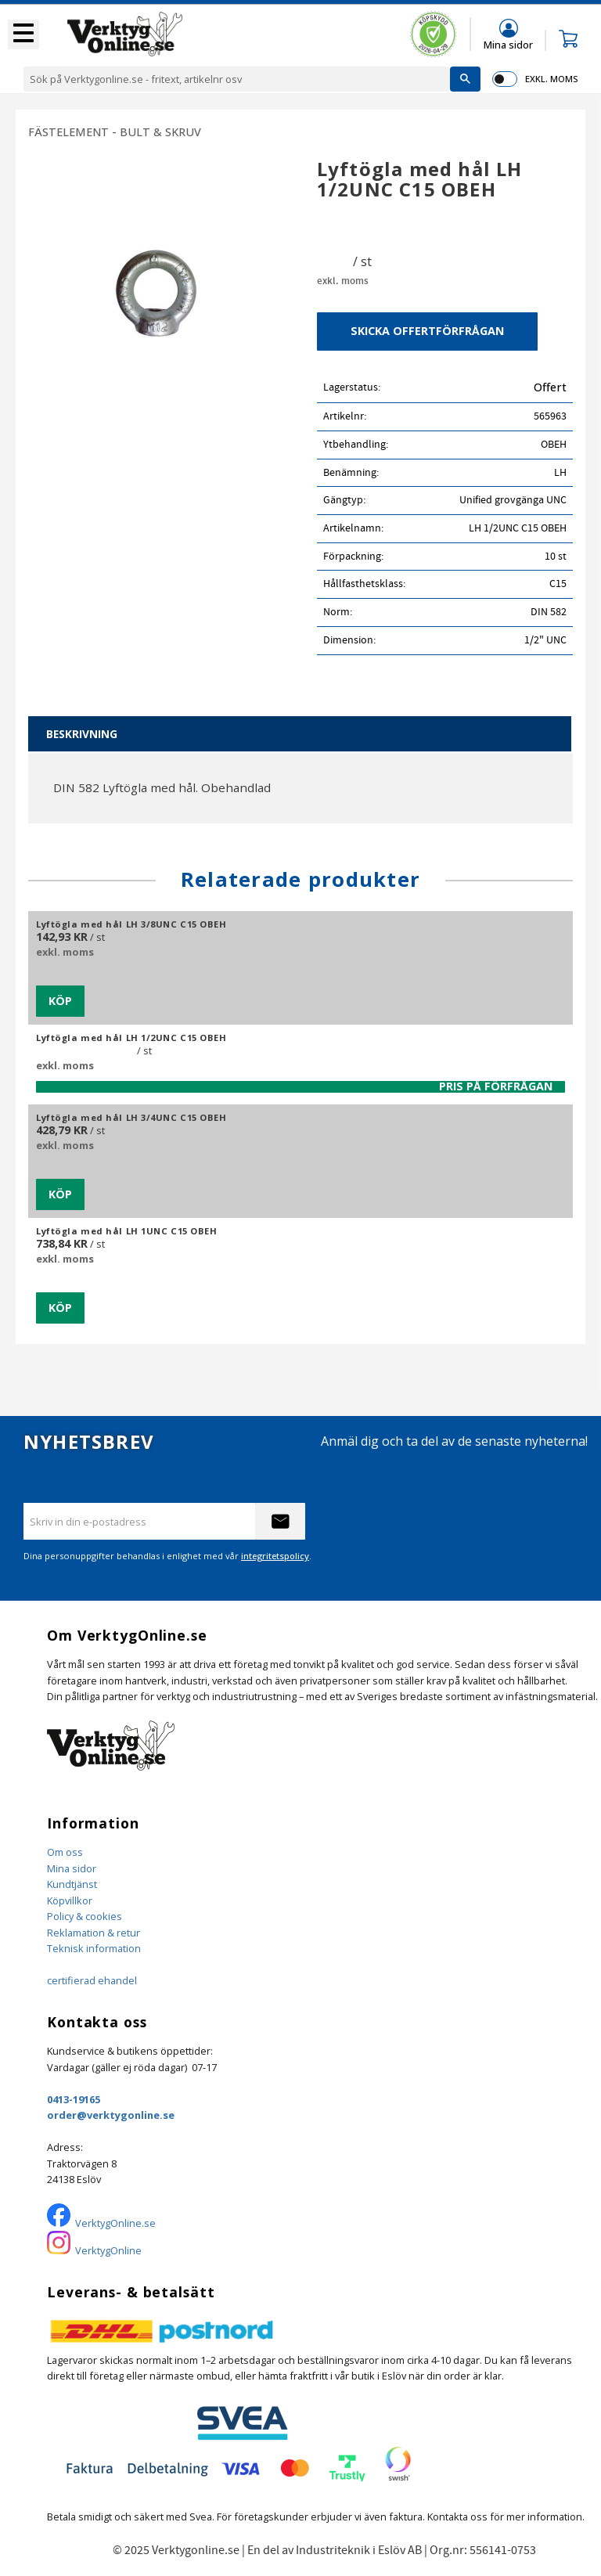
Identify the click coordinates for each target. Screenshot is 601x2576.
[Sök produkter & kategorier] (236, 79)
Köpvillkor (69, 1900)
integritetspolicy (275, 1556)
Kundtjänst (72, 1884)
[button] (23, 34)
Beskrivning (81, 733)
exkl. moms (551, 79)
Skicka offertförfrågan (427, 330)
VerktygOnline (108, 2250)
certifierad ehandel (92, 1980)
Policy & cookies (84, 1916)
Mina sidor (71, 1868)
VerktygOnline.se (115, 2223)
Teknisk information (94, 1948)
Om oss (65, 1852)
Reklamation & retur (93, 1933)
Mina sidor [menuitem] (508, 44)
